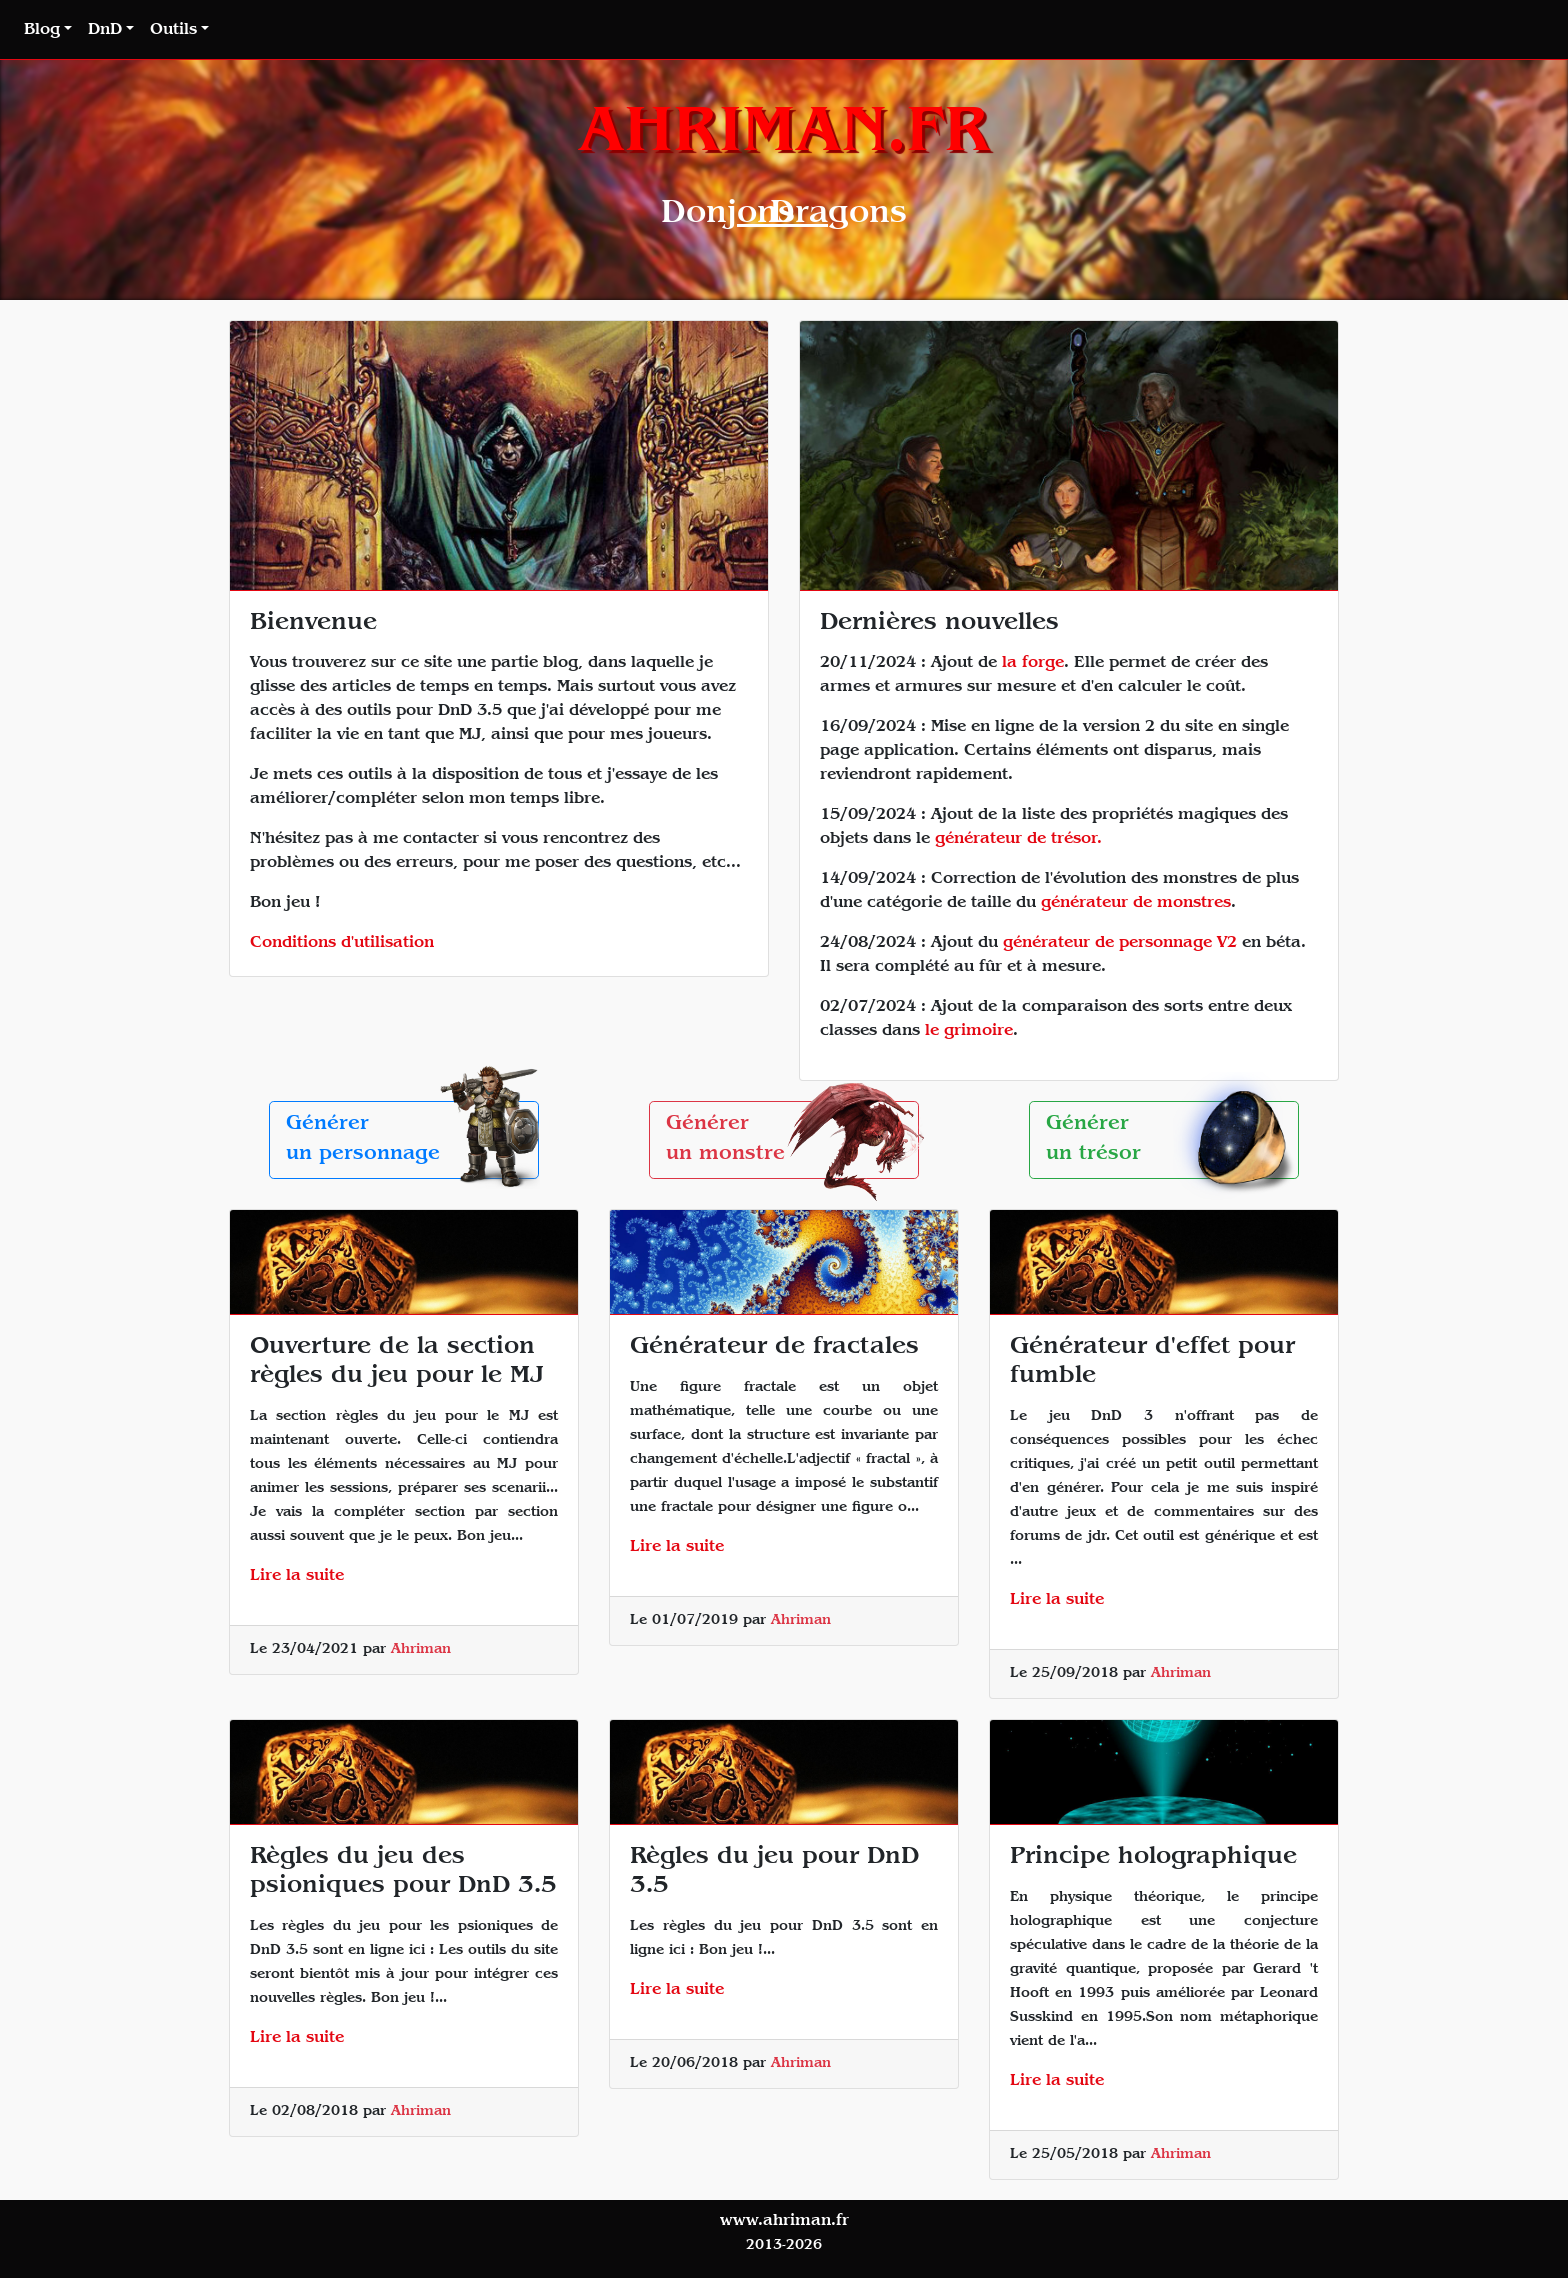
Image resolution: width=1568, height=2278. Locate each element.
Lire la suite (297, 1577)
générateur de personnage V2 (1120, 944)
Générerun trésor (1172, 1140)
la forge (1033, 664)
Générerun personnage (412, 1140)
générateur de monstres (1136, 904)
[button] (48, 31)
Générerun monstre (792, 1140)
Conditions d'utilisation (342, 944)
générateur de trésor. (1018, 840)
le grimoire (969, 1032)
